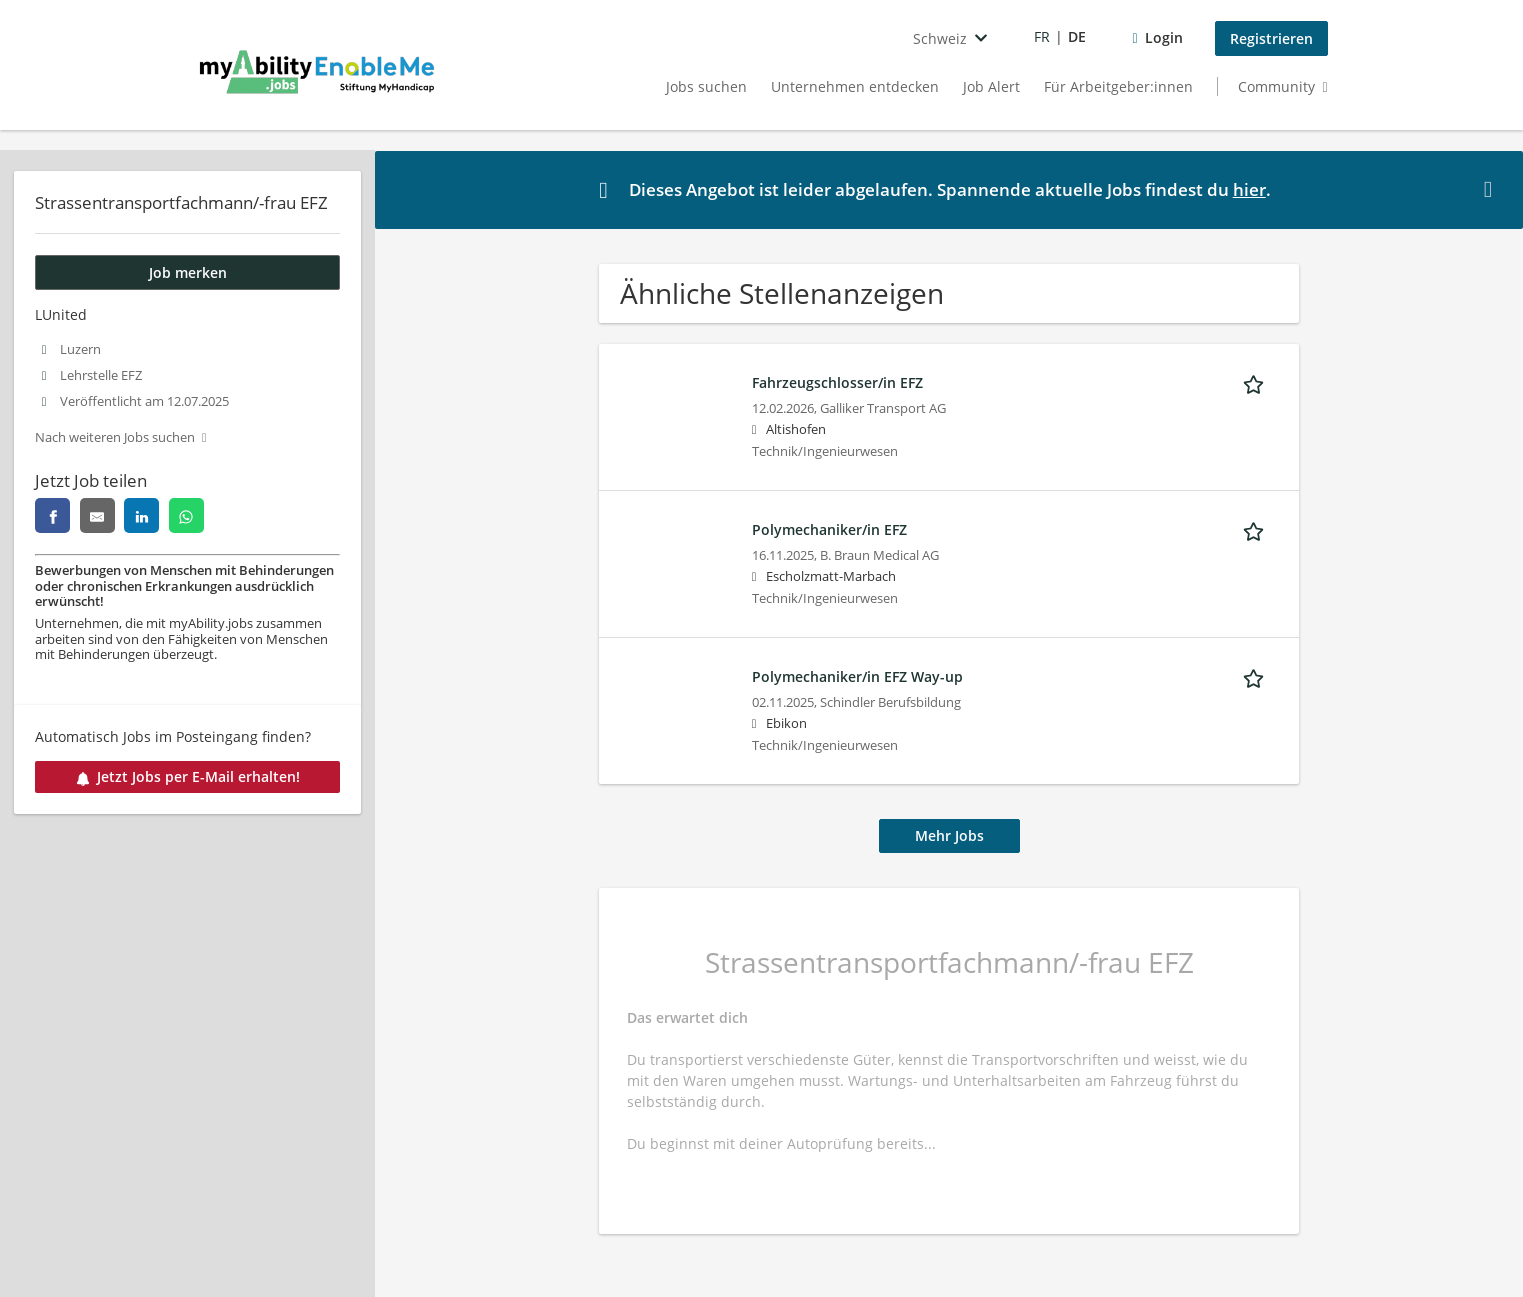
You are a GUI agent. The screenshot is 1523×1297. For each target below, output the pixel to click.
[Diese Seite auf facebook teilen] (52, 515)
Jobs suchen (706, 86)
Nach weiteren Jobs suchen (115, 437)
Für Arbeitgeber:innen (1118, 86)
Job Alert (991, 86)
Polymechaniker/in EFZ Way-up (857, 676)
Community (1276, 86)
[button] (1492, 189)
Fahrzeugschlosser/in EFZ (837, 382)
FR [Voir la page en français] (1042, 36)
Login (1164, 37)
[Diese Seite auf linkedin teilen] (141, 515)
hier (1249, 189)
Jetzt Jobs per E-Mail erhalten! (188, 776)
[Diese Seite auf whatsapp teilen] (186, 515)
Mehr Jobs (949, 835)
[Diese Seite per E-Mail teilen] (97, 515)
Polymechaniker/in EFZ (829, 529)
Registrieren (1271, 38)
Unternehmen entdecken (855, 86)
